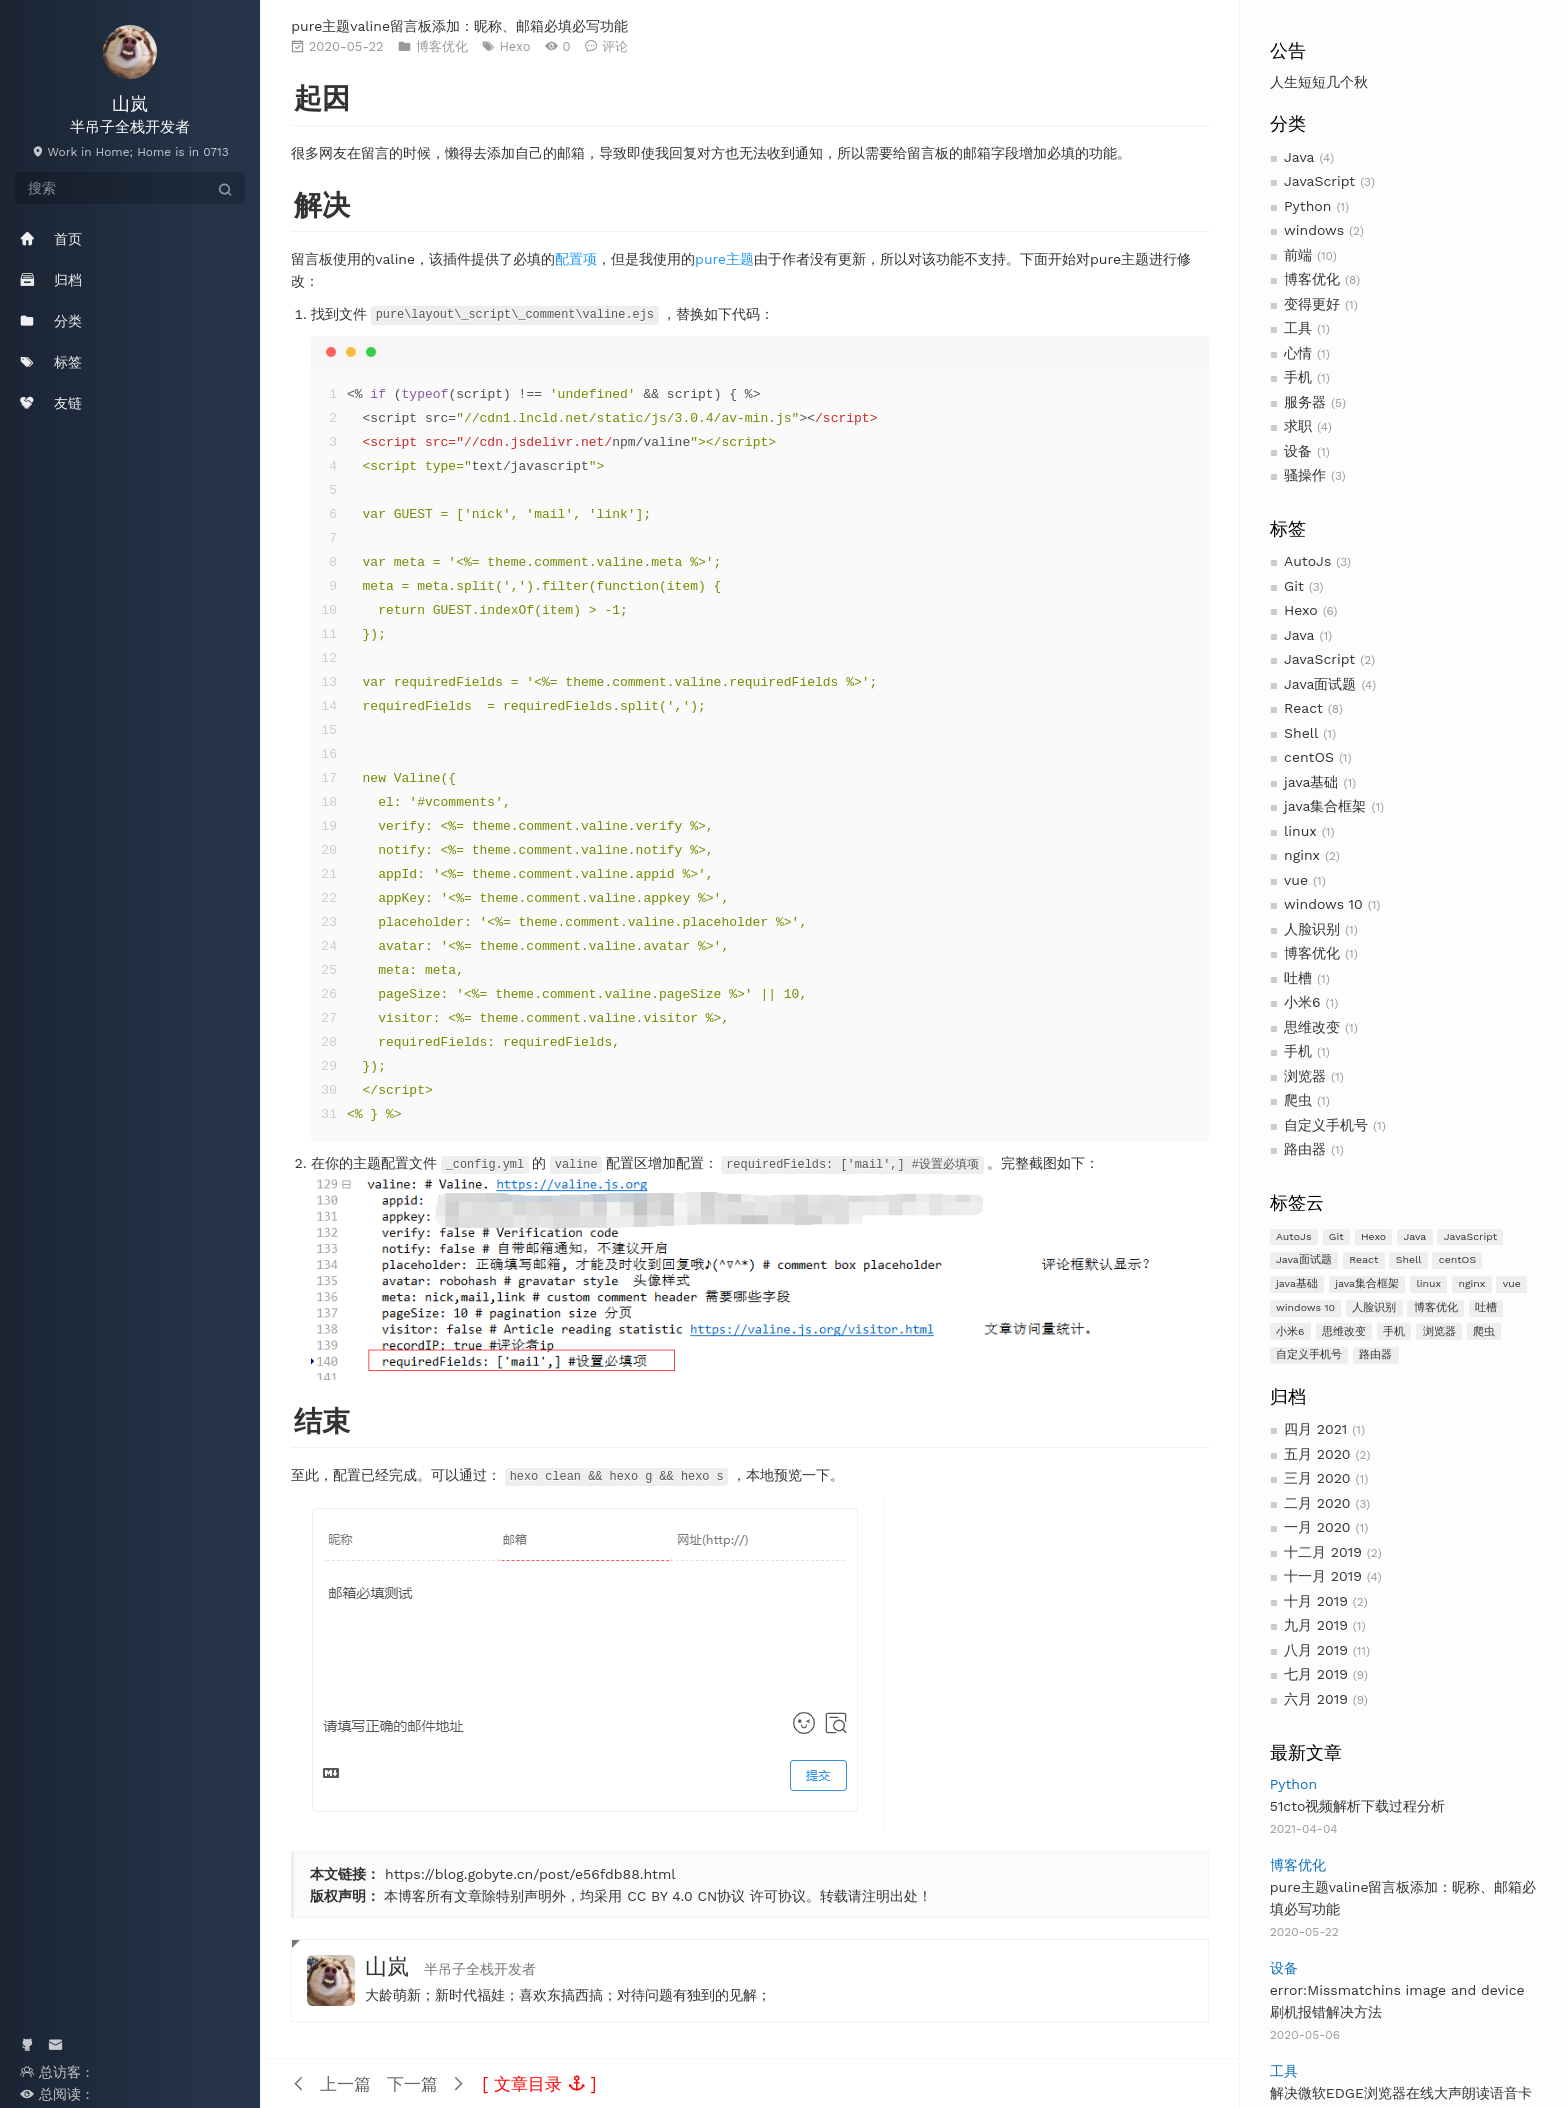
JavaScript (1319, 181)
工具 (1298, 328)
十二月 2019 (1323, 1552)
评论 (615, 46)
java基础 (1311, 782)
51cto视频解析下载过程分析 (1358, 1806)
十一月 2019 (1323, 1576)
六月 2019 (1316, 1699)
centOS (1309, 757)
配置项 (576, 259)
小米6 (1302, 1002)
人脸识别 (1312, 929)
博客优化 (1312, 279)
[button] (539, 2082)
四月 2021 (1315, 1429)
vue (1296, 880)
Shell (1301, 733)
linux (1300, 831)
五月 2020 (1317, 1454)
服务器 (1305, 402)
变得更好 (1312, 304)
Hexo (1301, 610)
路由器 (1305, 1149)
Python (1307, 206)
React (1303, 708)
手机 (1298, 377)
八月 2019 (1316, 1650)
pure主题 (724, 259)
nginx (1302, 855)
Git (1294, 586)
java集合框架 (1325, 806)
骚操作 (1305, 475)
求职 (1298, 426)
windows (1314, 230)
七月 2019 (1316, 1674)
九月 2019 (1316, 1625)
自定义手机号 (1326, 1125)
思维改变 (1312, 1027)
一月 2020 (1317, 1527)
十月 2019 (1316, 1601)
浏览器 (1305, 1076)
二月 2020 (1317, 1503)
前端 (1298, 255)
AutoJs (1307, 561)
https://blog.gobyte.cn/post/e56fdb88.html (530, 1872)
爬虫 (1298, 1100)
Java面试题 (1320, 684)
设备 (1298, 451)
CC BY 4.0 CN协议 (686, 1894)
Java (1299, 157)
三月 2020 (1317, 1478)
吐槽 (1298, 978)
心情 (1298, 353)
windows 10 (1323, 904)
